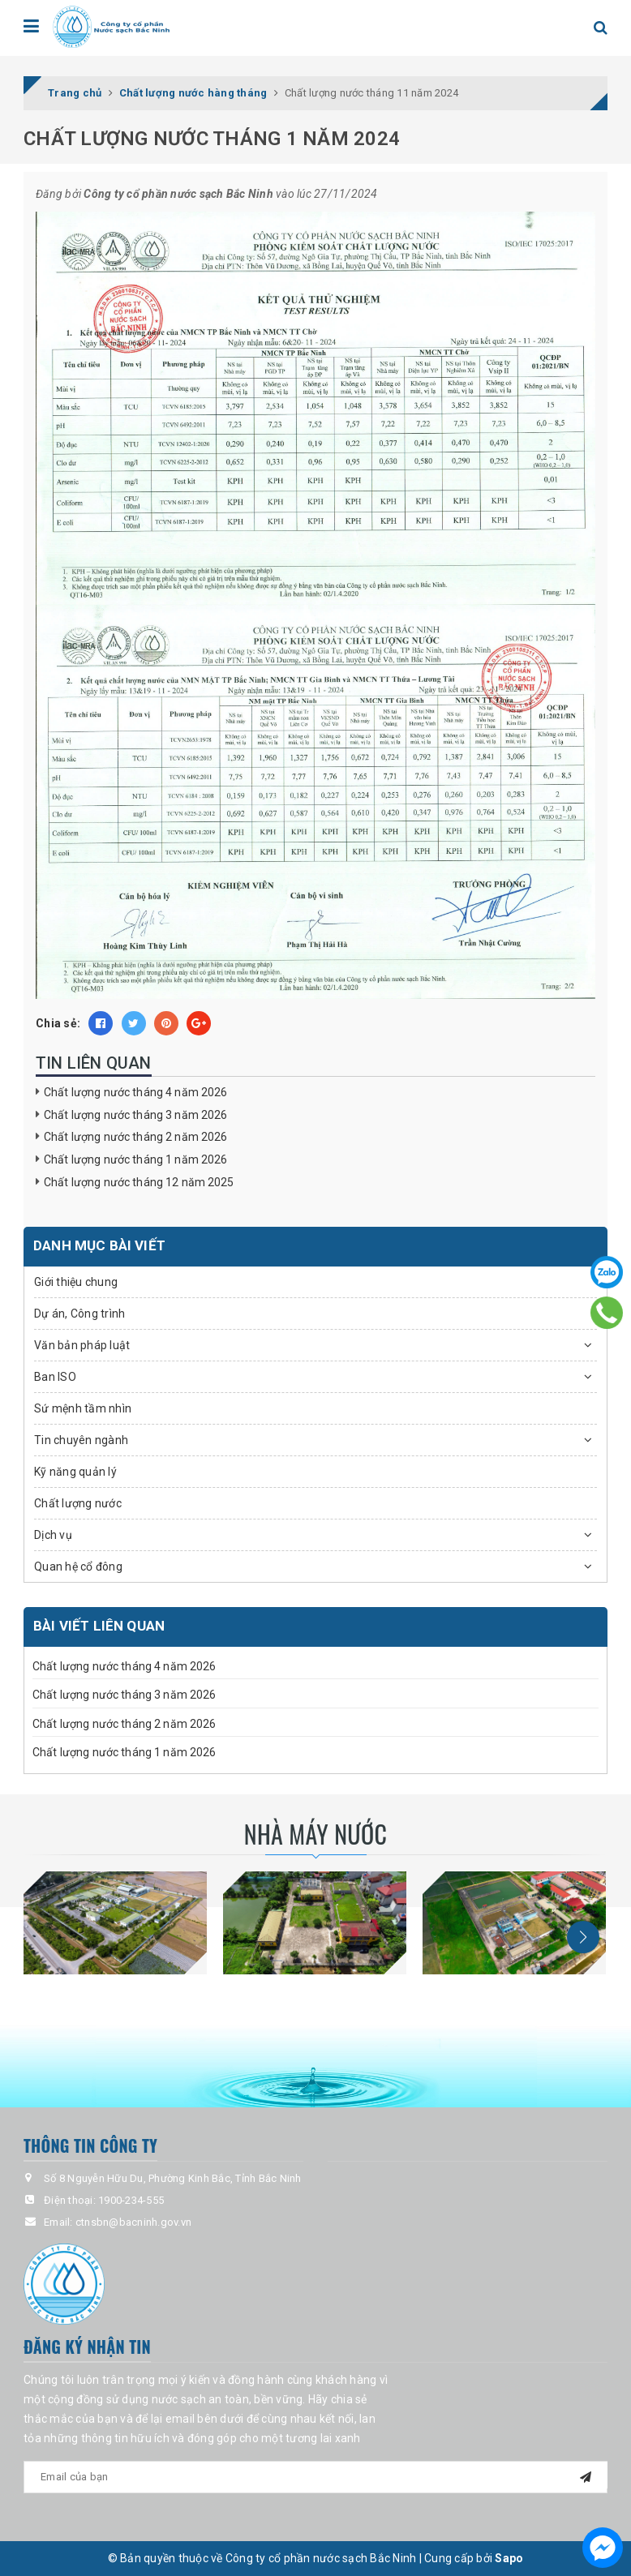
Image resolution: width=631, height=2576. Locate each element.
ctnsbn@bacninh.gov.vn (133, 2222)
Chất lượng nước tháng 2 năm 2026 (135, 1136)
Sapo (509, 2558)
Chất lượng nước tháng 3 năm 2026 (135, 1114)
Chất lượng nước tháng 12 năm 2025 (139, 1182)
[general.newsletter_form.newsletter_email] (315, 2477)
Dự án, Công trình (79, 1313)
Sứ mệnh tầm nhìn (82, 1408)
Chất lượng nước (78, 1503)
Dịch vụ (53, 1534)
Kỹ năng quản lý (75, 1471)
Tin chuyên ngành (81, 1440)
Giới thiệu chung (76, 1281)
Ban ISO (55, 1376)
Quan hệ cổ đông (78, 1566)
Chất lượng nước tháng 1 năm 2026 (135, 1159)
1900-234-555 (131, 2200)
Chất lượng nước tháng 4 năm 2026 (135, 1092)
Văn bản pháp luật (82, 1345)
